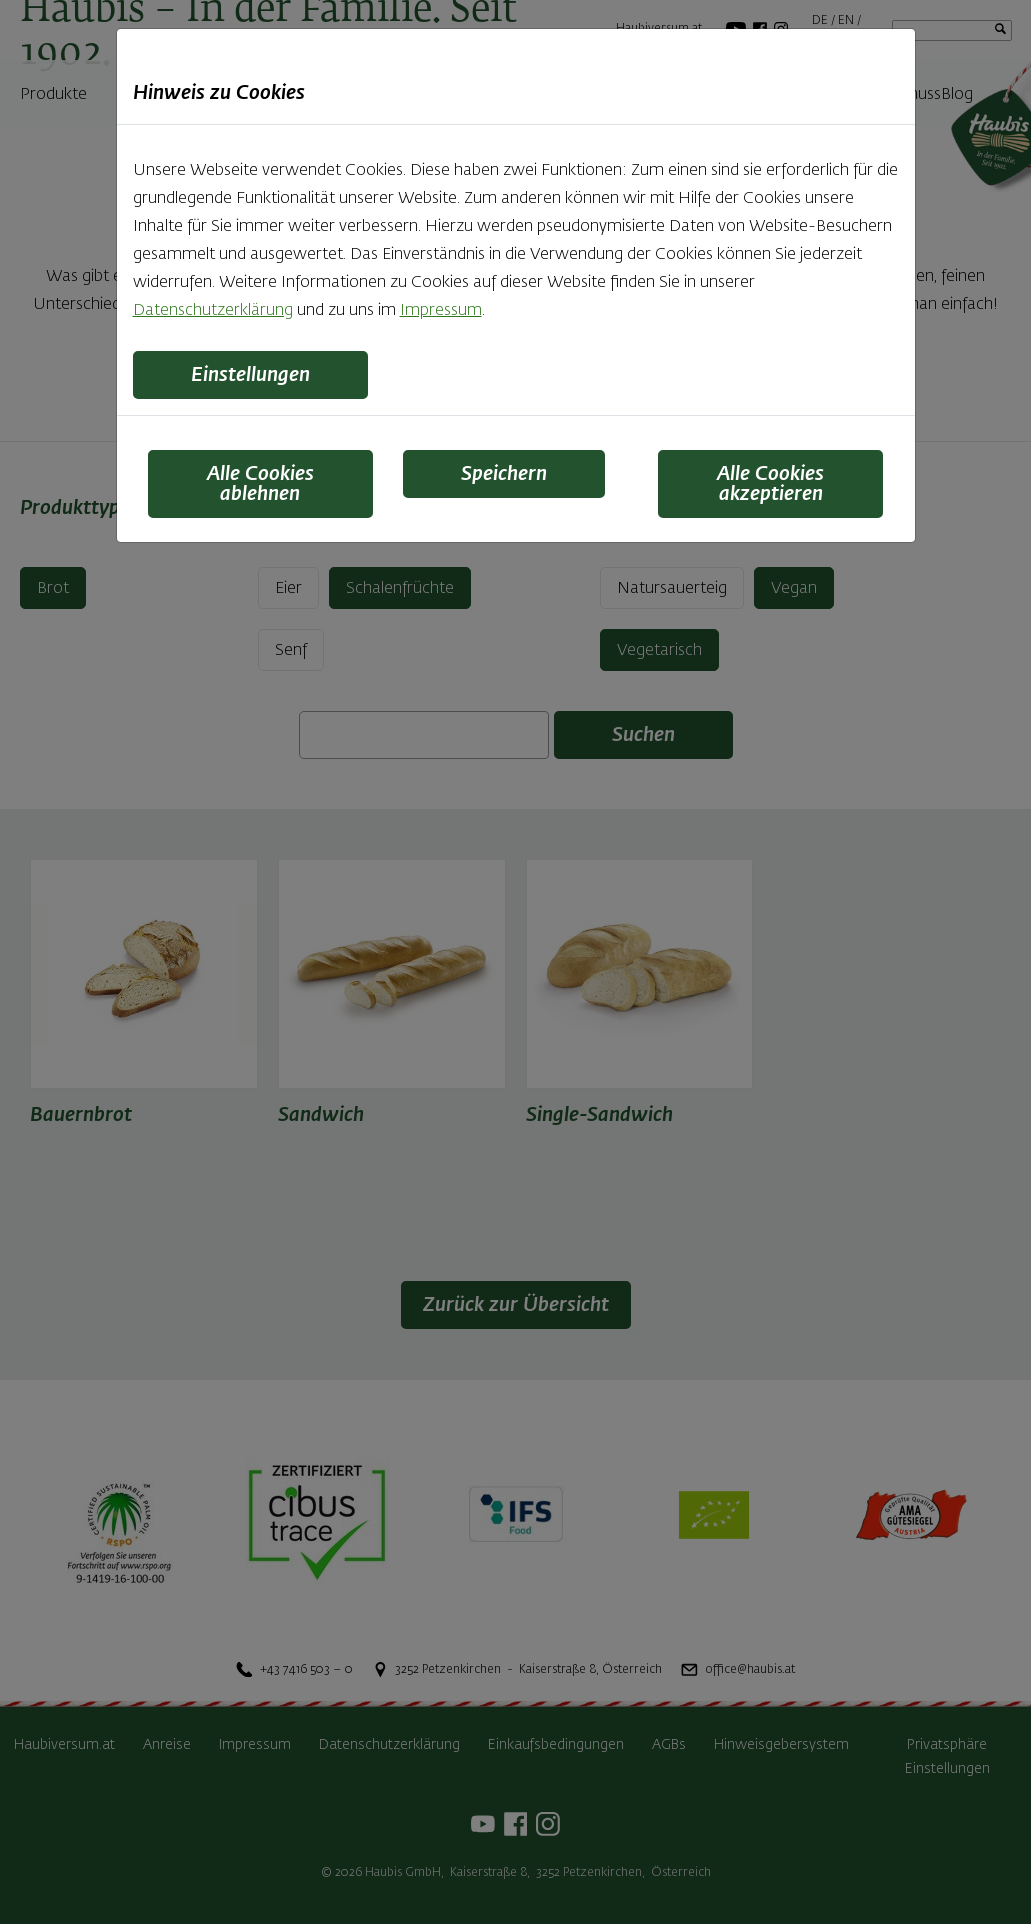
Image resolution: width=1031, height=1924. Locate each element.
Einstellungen (250, 375)
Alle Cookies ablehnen (260, 484)
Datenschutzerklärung (213, 311)
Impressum (441, 311)
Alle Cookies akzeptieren (770, 484)
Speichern (504, 474)
